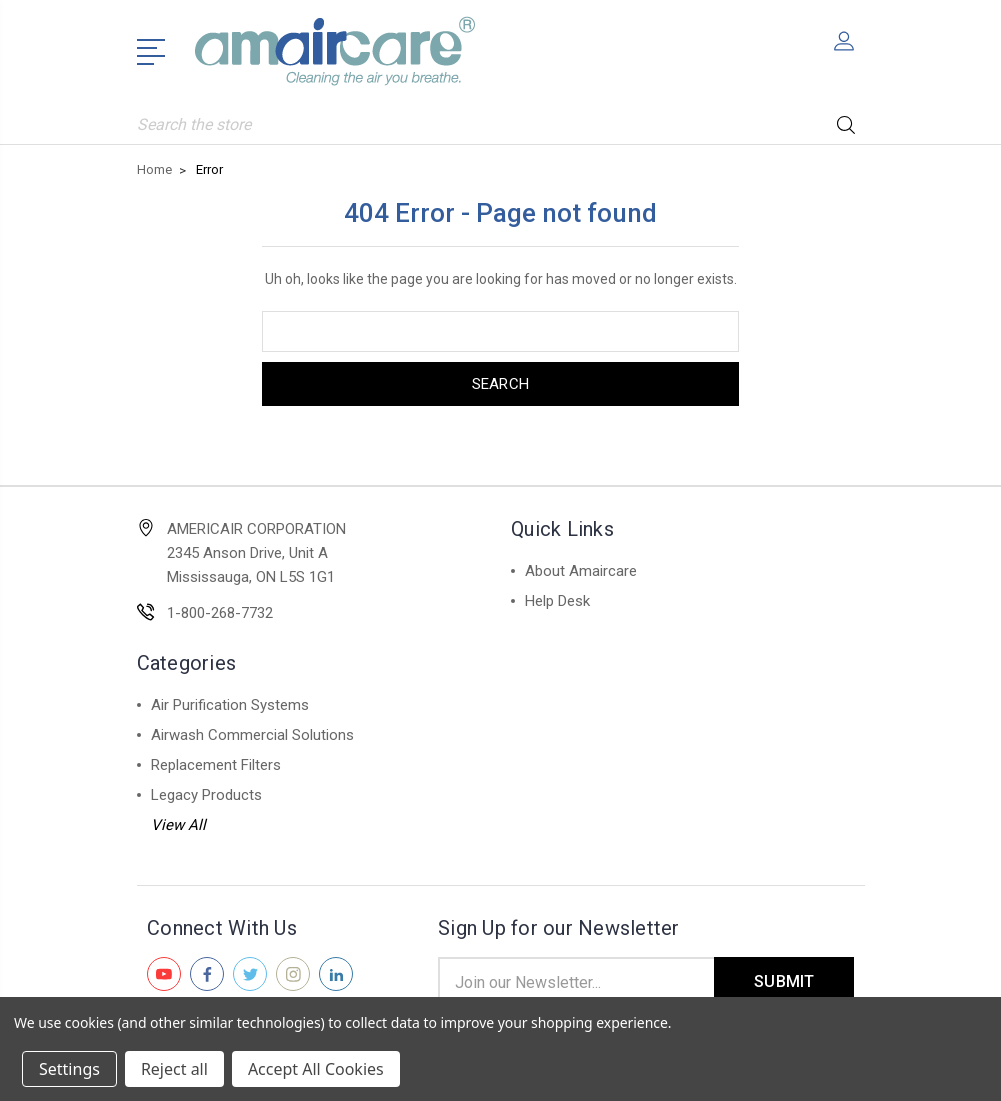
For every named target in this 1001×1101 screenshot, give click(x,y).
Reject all (174, 1069)
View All (178, 825)
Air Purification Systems (230, 705)
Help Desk (557, 601)
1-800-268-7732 (220, 613)
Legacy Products (206, 795)
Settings (69, 1069)
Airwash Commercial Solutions (252, 735)
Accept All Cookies (316, 1069)
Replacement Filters (216, 765)
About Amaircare (581, 571)
